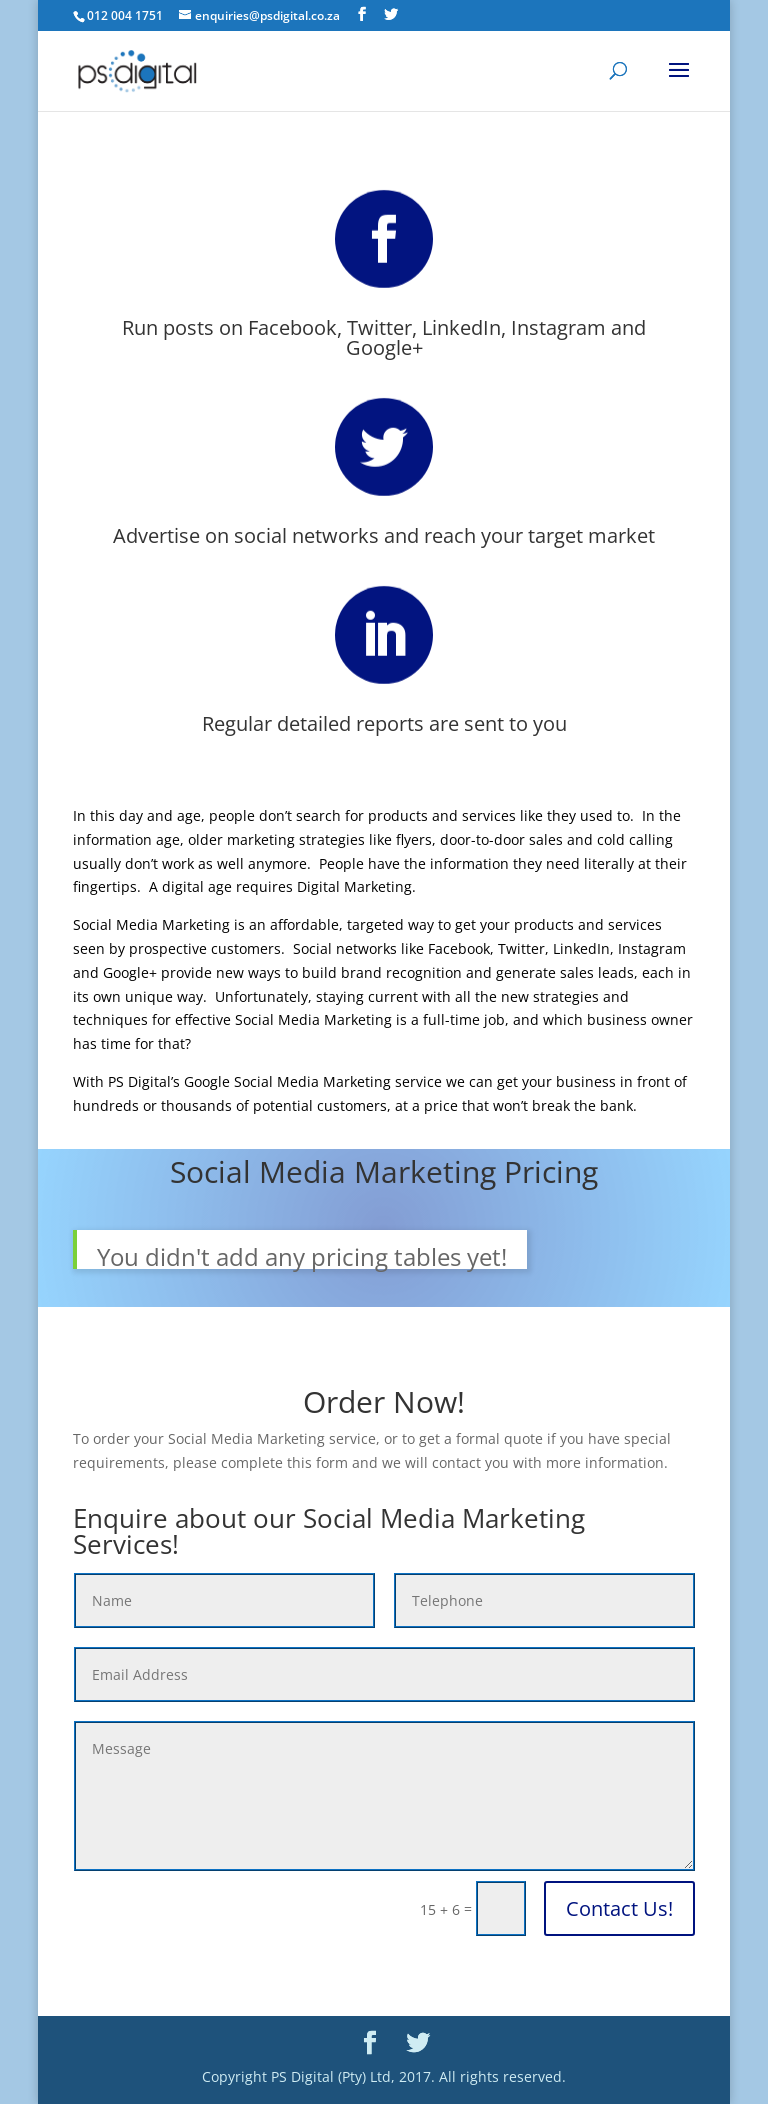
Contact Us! (619, 1908)
